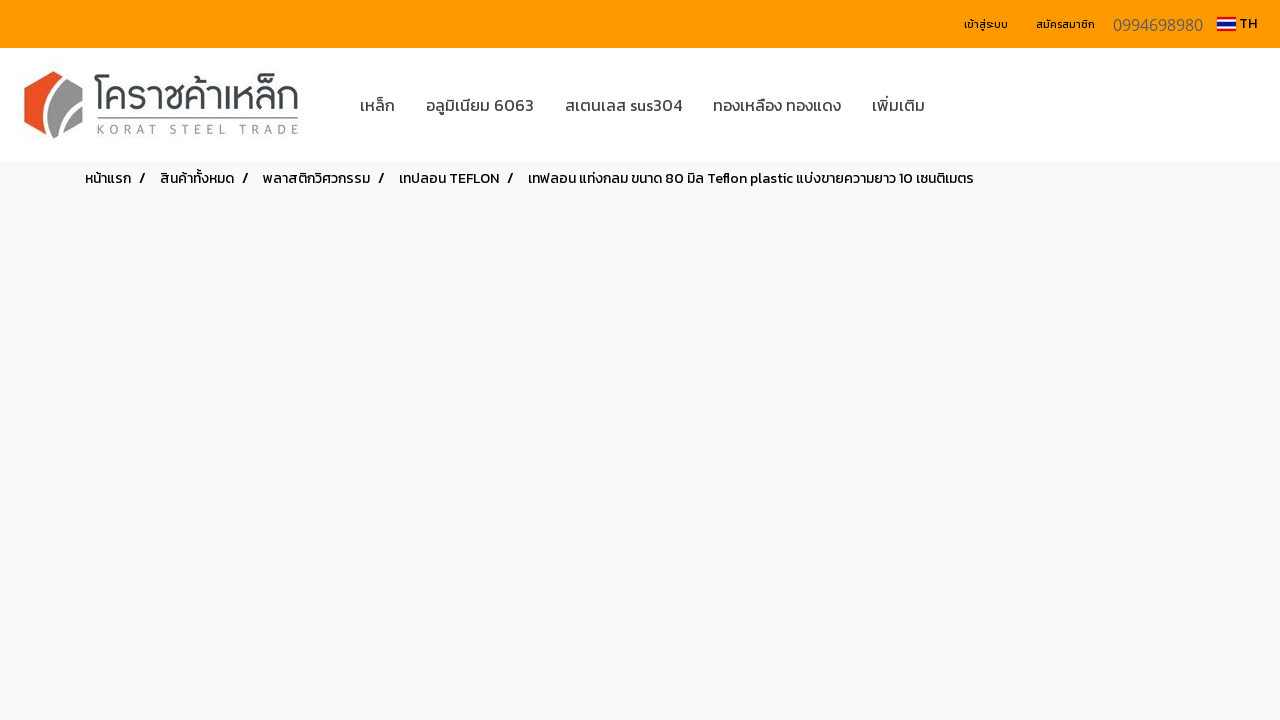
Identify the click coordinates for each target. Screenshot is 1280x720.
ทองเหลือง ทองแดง (777, 105)
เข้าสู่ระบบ (986, 24)
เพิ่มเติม (898, 105)
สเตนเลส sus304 (623, 105)
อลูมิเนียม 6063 (480, 105)
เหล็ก (377, 105)
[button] (970, 105)
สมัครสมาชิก (1065, 24)
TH (1237, 23)
